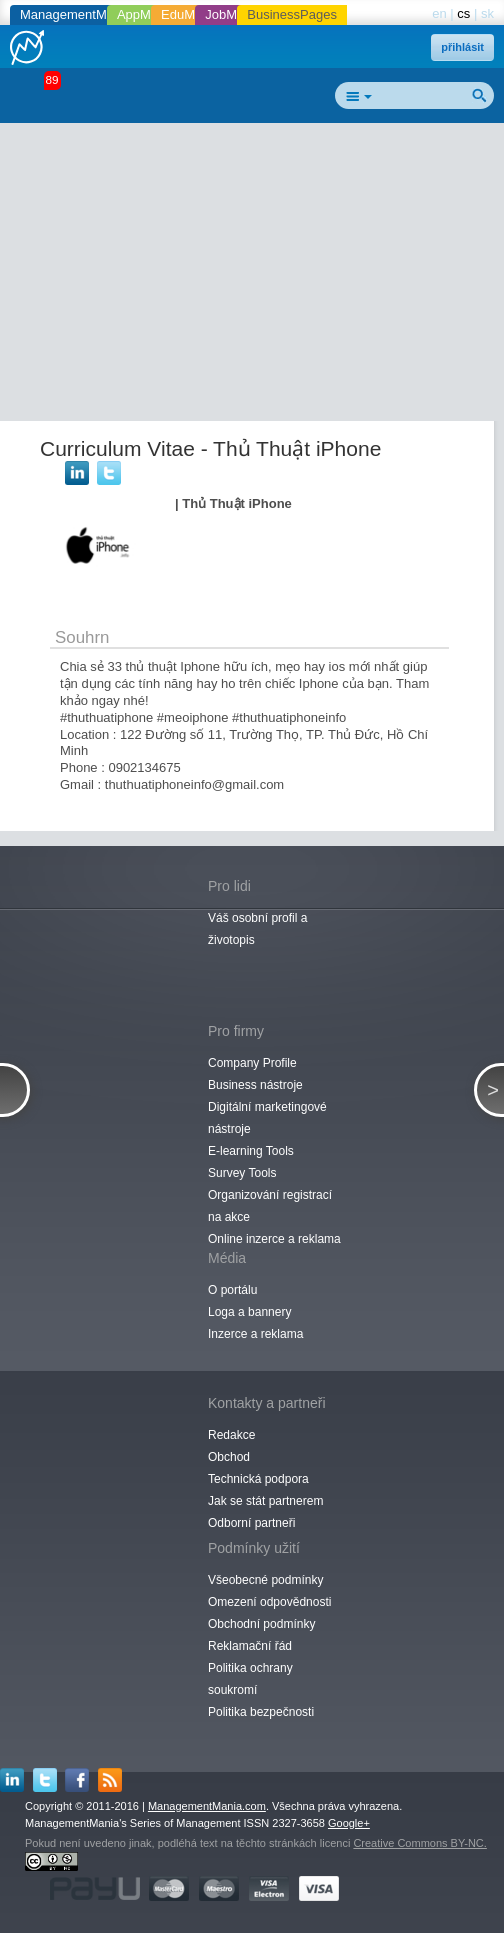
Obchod (229, 1457)
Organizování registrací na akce (270, 1206)
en (439, 13)
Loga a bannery (249, 1312)
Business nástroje (255, 1085)
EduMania (190, 14)
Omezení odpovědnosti (269, 1602)
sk (487, 13)
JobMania (233, 14)
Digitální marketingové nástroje (267, 1118)
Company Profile (252, 1063)
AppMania (146, 14)
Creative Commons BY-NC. (419, 1843)
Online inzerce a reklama (274, 1239)
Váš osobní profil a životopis (257, 929)
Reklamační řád (250, 1646)
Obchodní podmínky (261, 1624)
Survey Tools (242, 1173)
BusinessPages (292, 14)
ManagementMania (75, 14)
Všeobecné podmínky (265, 1580)
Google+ (349, 1823)
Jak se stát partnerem (265, 1501)
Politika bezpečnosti (261, 1712)
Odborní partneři (251, 1523)
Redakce (231, 1435)
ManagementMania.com (207, 1806)
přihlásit (462, 47)
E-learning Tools (251, 1151)
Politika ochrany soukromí (250, 1679)
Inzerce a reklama (255, 1334)
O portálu (232, 1290)
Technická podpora (258, 1479)
